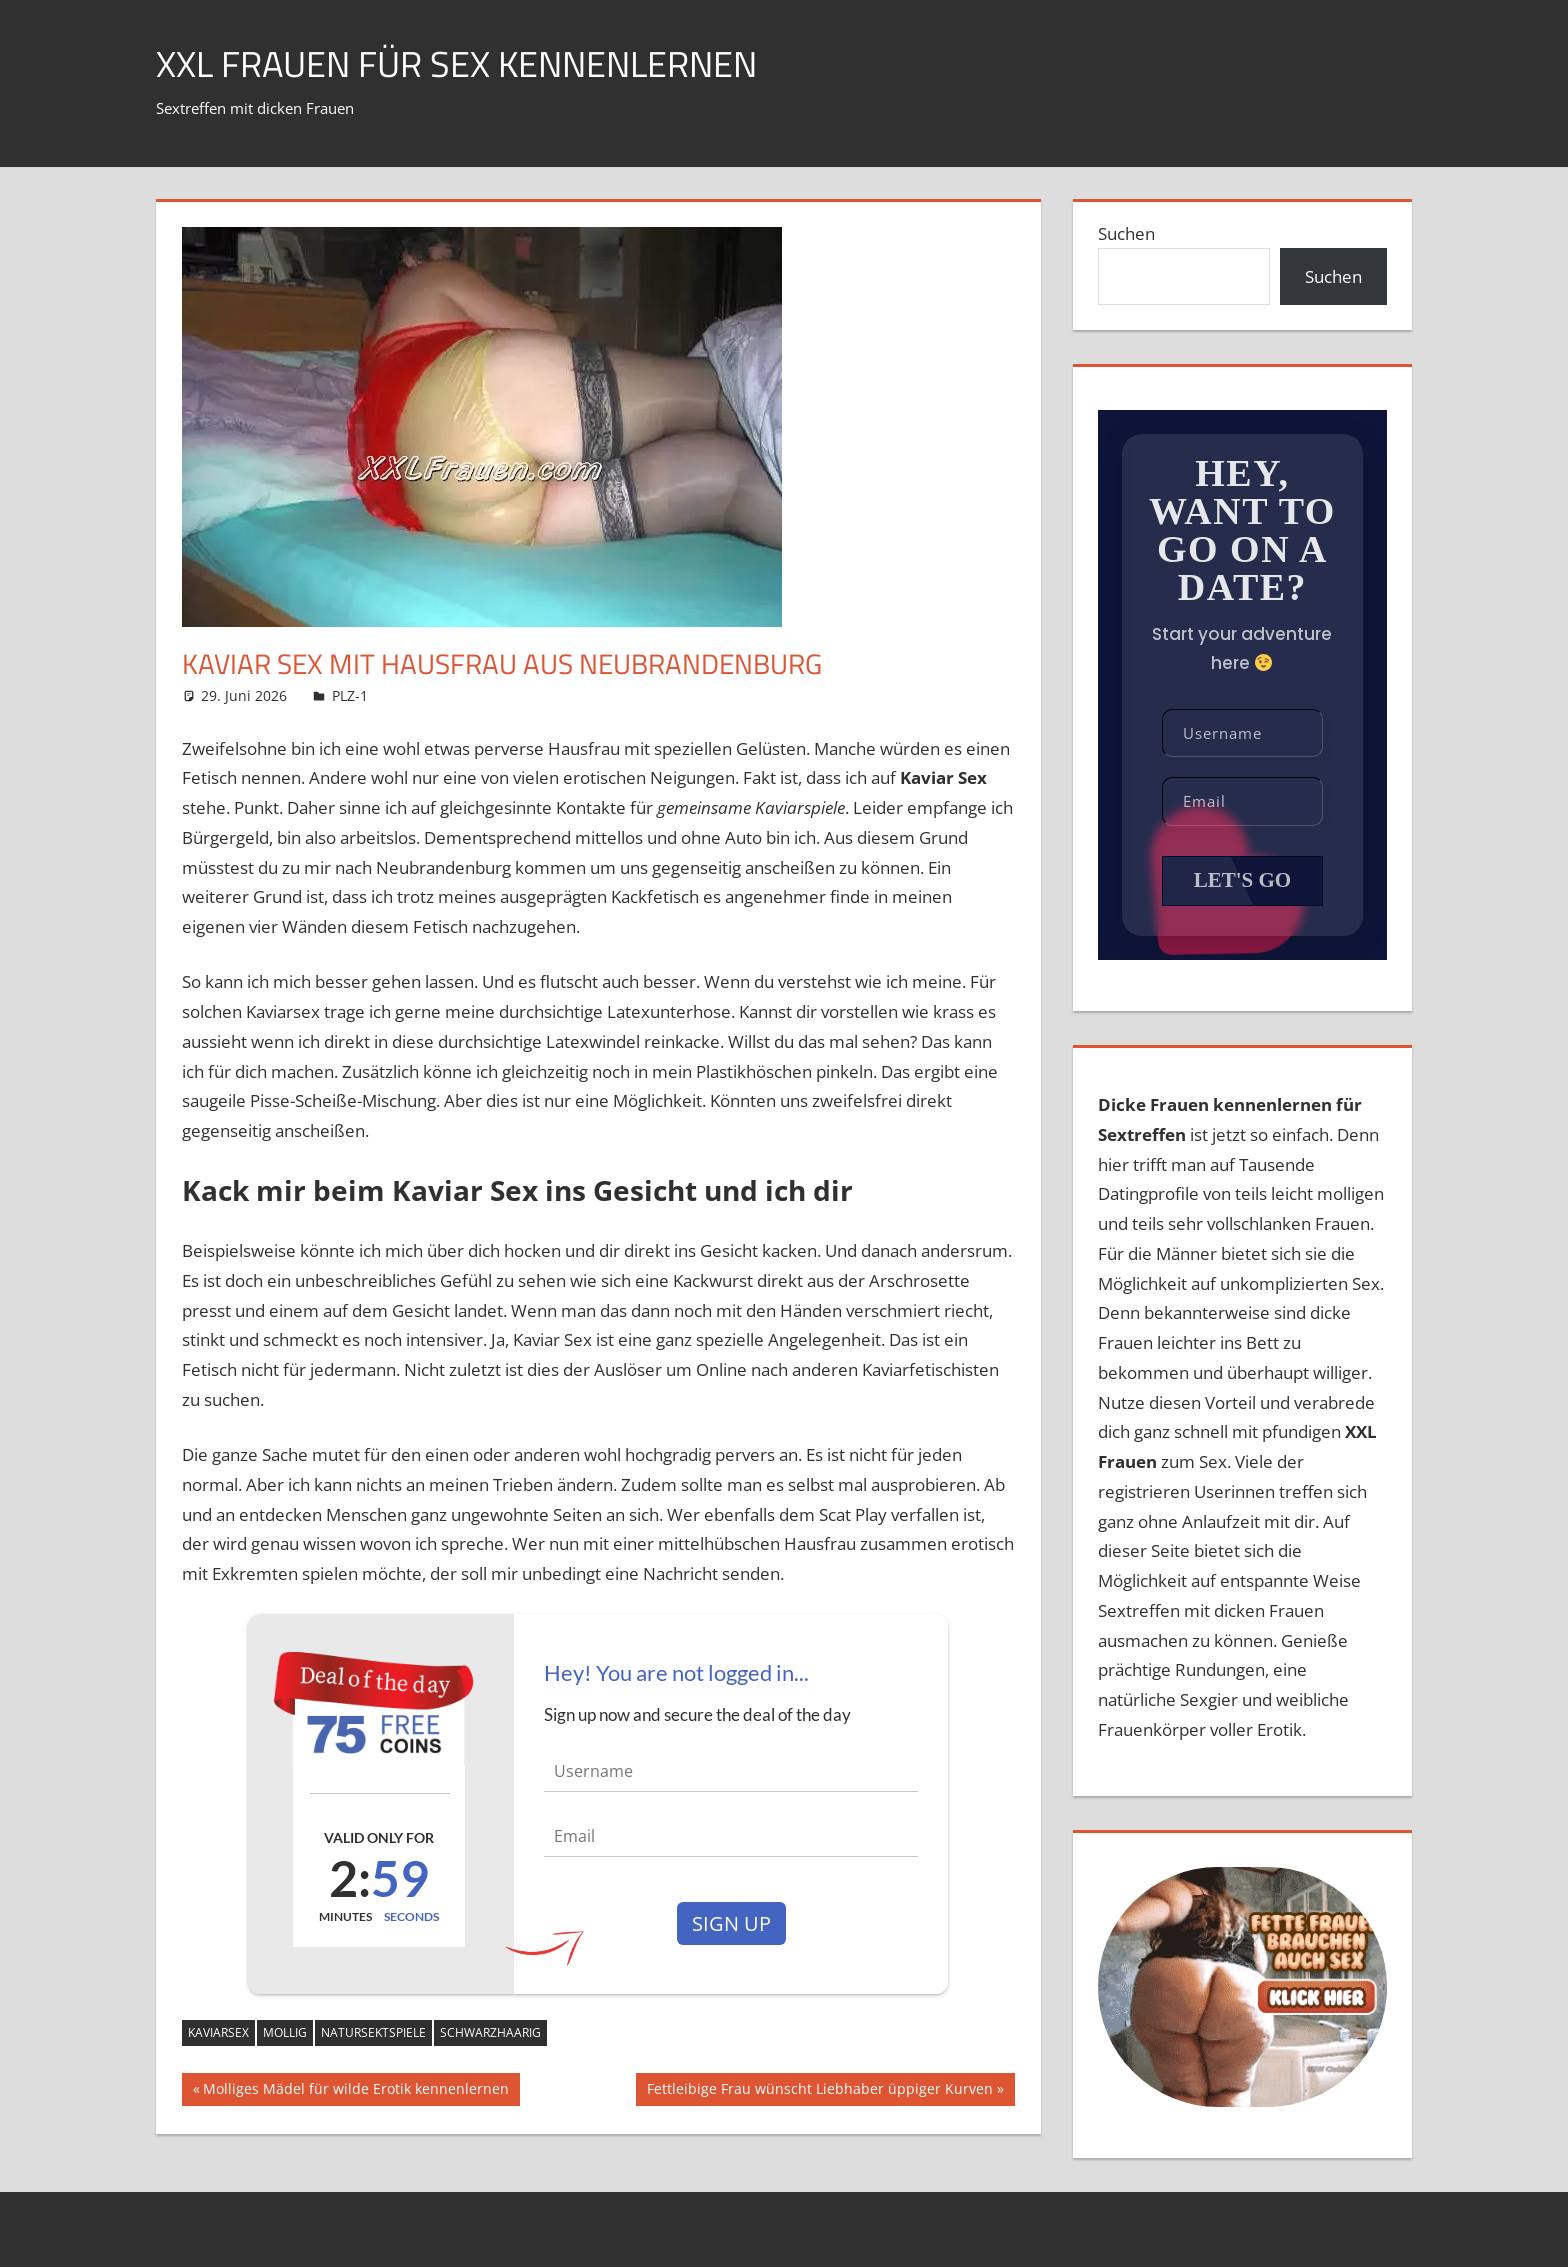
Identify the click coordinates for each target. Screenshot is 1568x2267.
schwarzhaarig (490, 2032)
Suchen (1126, 233)
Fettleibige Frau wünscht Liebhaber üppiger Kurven (819, 2091)
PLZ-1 (350, 695)
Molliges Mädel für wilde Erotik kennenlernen (355, 2091)
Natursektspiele (373, 2032)
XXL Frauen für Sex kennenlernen (456, 63)
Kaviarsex (218, 2032)
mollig (285, 2032)
